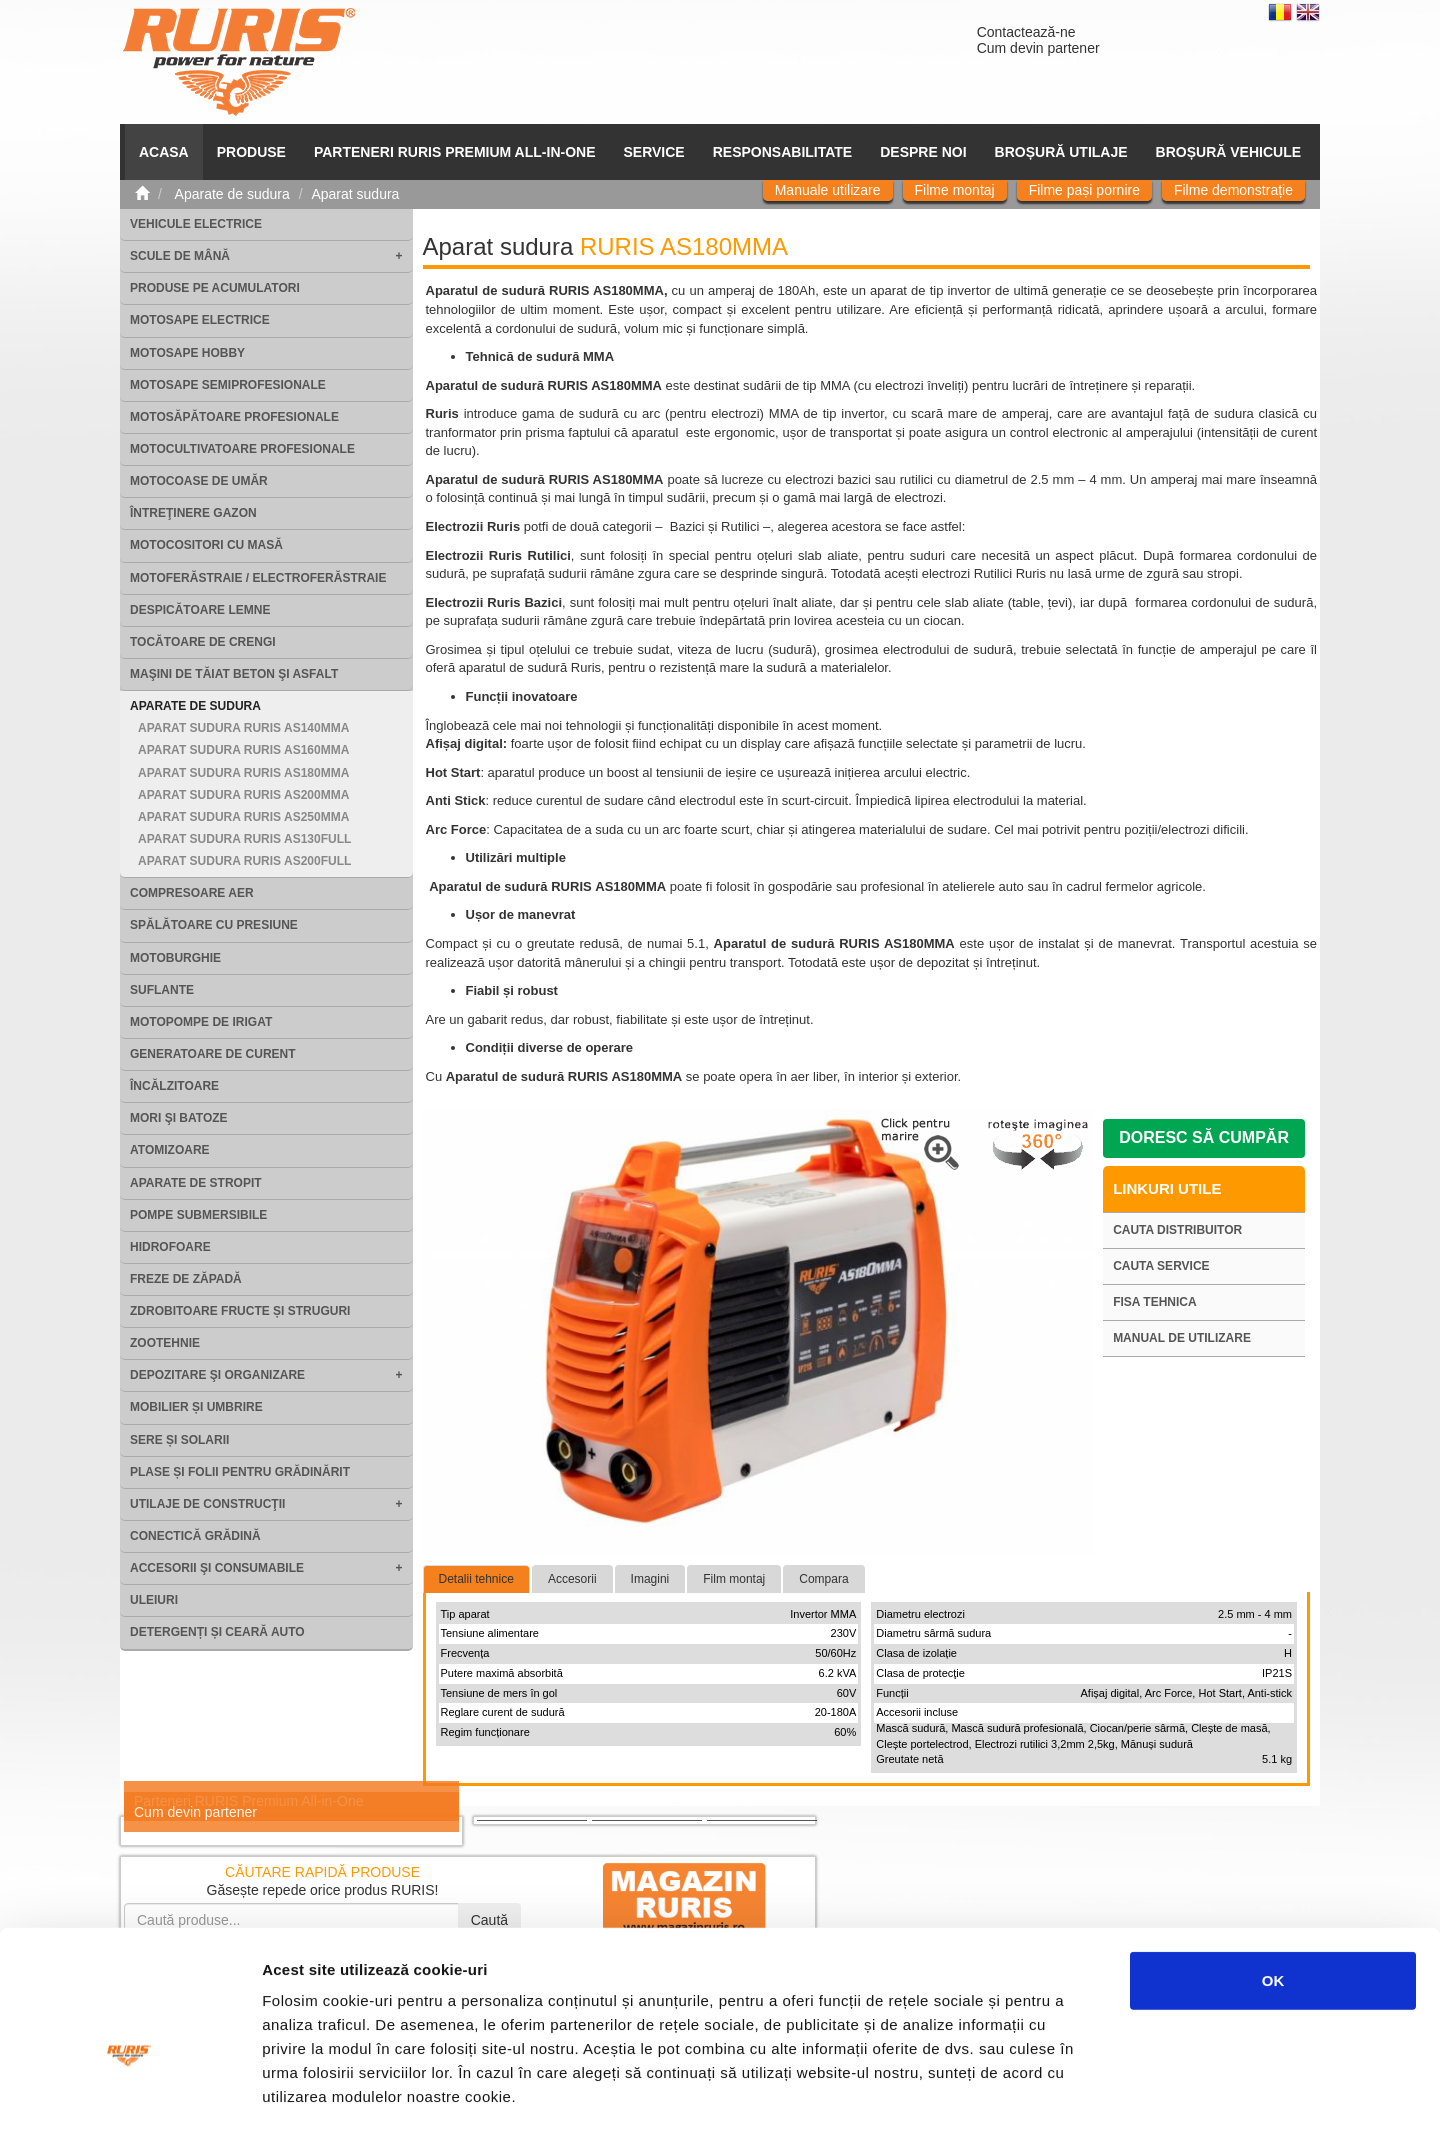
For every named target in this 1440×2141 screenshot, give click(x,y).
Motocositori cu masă (206, 545)
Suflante (162, 990)
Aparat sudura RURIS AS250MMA (243, 817)
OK (1273, 1880)
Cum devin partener (1038, 48)
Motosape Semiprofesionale (228, 385)
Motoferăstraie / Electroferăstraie (258, 578)
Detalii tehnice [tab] (476, 1579)
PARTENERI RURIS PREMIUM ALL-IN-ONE (455, 152)
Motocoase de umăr (199, 481)
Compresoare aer (192, 893)
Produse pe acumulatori (215, 288)
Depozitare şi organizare (217, 1375)
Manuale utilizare (828, 190)
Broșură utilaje (1061, 152)
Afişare (1000, 2101)
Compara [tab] (823, 1579)
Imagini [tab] (650, 1579)
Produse (251, 152)
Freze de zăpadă (186, 1279)
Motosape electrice (200, 320)
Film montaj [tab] (734, 1579)
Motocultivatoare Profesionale (242, 449)
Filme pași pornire (1084, 190)
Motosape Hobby (187, 353)
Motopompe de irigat (201, 1022)
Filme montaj (955, 190)
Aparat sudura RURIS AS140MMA (243, 728)
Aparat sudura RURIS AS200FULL (244, 861)
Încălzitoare (174, 1086)
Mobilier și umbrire (196, 1407)
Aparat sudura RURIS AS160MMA (243, 750)
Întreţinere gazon (193, 513)
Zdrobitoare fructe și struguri (240, 1311)
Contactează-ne (1026, 32)
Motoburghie (175, 958)
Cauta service (1161, 1266)
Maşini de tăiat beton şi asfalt (234, 674)
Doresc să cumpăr (1204, 1137)
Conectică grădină (195, 1536)
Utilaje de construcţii (207, 1504)
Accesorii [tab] (572, 1579)
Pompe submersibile (198, 1215)
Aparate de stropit (196, 1183)
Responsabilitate (783, 152)
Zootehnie (165, 1343)
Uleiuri (154, 1600)
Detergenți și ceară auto (217, 1632)
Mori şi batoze (179, 1118)
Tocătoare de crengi (203, 642)
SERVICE (654, 152)
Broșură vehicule (1228, 152)
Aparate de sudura (195, 706)
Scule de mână (180, 256)
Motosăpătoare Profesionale (234, 417)
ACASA (164, 152)
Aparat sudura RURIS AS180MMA (243, 773)
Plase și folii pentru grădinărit (240, 1472)
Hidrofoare (170, 1247)
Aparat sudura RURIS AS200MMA (243, 795)
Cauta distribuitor (1177, 1230)
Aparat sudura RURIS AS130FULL (244, 839)
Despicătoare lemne (200, 610)
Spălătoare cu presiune (214, 925)
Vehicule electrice (196, 224)
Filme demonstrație (1233, 190)
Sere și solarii (179, 1440)
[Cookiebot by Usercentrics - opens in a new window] (129, 2102)
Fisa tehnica (1155, 1302)
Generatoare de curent (213, 1054)
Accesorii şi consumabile (217, 1568)
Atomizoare (170, 1150)
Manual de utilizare (1182, 1338)
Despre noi (923, 152)
